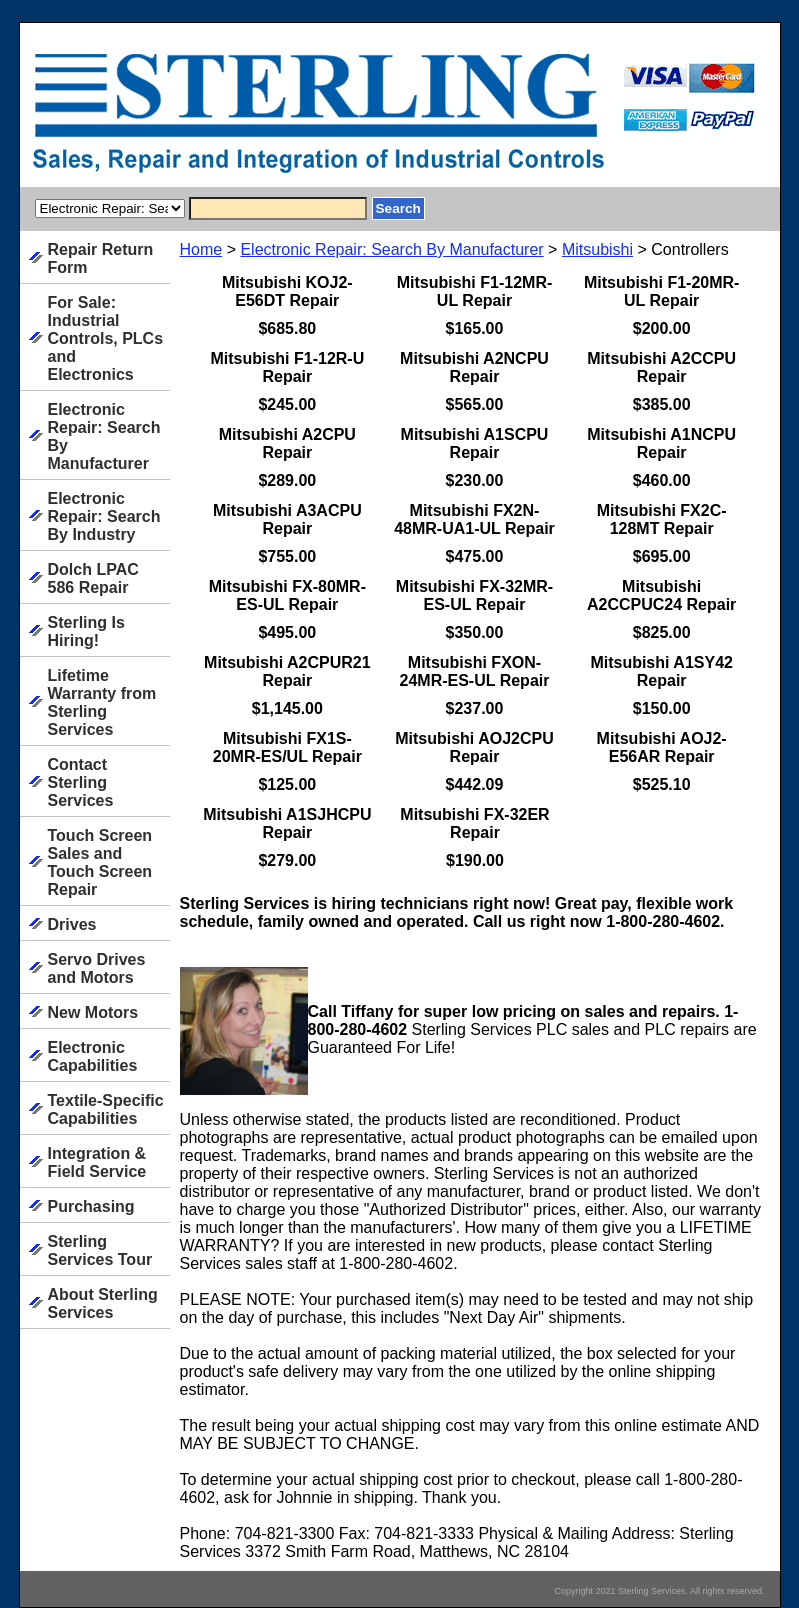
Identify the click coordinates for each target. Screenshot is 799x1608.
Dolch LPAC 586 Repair (93, 578)
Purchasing (91, 1206)
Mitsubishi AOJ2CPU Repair (474, 747)
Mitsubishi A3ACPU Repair (287, 519)
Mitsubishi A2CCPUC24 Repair (661, 595)
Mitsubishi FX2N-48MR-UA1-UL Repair (474, 519)
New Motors (93, 1012)
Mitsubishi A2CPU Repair (287, 443)
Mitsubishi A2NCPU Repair (474, 367)
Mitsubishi (597, 249)
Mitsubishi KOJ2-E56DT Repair (287, 291)
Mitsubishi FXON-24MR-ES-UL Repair (475, 671)
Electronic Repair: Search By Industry (104, 516)
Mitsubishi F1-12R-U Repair (287, 367)
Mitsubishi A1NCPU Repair (661, 443)
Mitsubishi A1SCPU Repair (475, 443)
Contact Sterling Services (81, 782)
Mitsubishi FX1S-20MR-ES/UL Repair (287, 747)
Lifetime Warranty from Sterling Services (102, 702)
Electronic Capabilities (93, 1056)
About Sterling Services (103, 1303)
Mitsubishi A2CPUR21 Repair (287, 671)
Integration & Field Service (97, 1162)
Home (201, 249)
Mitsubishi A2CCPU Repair (661, 367)
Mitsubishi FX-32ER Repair (474, 823)
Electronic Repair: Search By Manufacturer (391, 249)
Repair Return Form (101, 258)
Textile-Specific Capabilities (106, 1109)
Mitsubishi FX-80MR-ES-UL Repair (287, 595)
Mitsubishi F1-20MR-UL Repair (662, 291)
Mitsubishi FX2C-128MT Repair (662, 519)
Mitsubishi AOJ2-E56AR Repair (662, 747)
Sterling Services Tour (100, 1250)
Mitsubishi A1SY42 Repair (661, 671)
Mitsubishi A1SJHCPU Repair (287, 823)
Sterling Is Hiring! (86, 631)
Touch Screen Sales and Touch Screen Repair (100, 862)
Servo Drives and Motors (97, 968)
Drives (72, 924)
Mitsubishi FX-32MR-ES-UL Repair (474, 595)
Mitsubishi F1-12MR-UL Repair (475, 291)
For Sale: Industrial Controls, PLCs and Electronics (106, 338)
